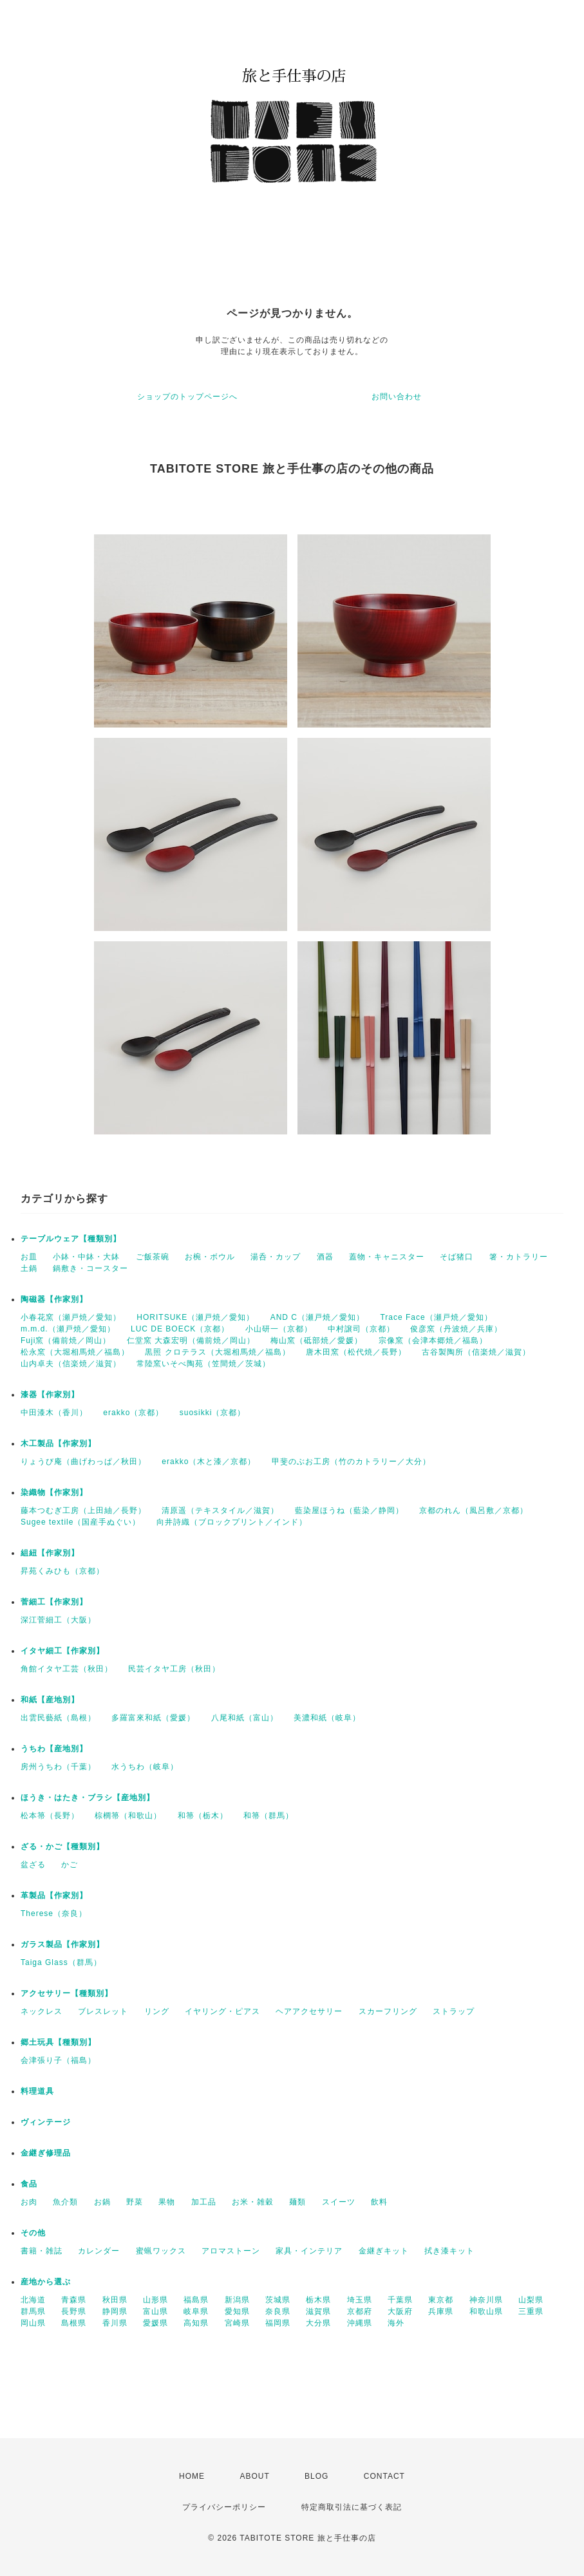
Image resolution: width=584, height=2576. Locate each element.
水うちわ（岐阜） (144, 1766)
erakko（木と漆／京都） (209, 1461)
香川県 (114, 2322)
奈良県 (277, 2311)
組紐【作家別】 (50, 1552)
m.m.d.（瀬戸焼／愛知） (68, 1328)
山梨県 (530, 2299)
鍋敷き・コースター (90, 1268)
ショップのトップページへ (187, 396)
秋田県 (114, 2299)
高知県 (196, 2322)
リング (156, 2011)
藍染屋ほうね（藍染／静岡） (349, 1510)
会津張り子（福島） (58, 2060)
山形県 (155, 2299)
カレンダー (99, 2250)
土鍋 (29, 1268)
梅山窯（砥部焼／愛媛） (316, 1340)
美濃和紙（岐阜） (327, 1717)
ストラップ (454, 2011)
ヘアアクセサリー (309, 2011)
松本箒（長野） (50, 1815)
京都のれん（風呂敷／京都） (473, 1510)
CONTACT (384, 2476)
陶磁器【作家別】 (54, 1299)
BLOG (316, 2476)
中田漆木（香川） (54, 1412)
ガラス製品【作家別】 (62, 1944)
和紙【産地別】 (50, 1699)
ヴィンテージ (46, 2122)
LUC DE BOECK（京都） (180, 1328)
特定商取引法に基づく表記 (351, 2507)
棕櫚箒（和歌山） (128, 1815)
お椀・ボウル (210, 1256)
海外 (396, 2322)
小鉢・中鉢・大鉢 (86, 1256)
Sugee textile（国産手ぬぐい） (80, 1522)
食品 (29, 2183)
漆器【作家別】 (50, 1394)
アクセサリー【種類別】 (67, 1993)
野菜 (134, 2201)
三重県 (530, 2311)
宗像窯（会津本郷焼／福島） (433, 1340)
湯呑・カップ (275, 1256)
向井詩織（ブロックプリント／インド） (231, 1522)
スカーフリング (388, 2011)
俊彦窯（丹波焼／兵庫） (456, 1328)
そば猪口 (456, 1256)
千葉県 (400, 2299)
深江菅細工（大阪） (58, 1619)
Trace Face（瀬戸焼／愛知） (436, 1317)
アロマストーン (231, 2250)
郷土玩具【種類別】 (58, 2042)
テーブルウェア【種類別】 (71, 1238)
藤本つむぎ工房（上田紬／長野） (83, 1510)
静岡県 (114, 2311)
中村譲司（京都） (361, 1328)
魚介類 (65, 2201)
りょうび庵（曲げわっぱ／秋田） (83, 1461)
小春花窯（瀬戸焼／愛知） (71, 1317)
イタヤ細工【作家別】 (62, 1650)
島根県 (73, 2322)
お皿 (29, 1256)
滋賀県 (318, 2311)
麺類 (297, 2201)
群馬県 (33, 2311)
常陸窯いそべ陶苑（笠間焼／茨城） (203, 1363)
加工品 (203, 2201)
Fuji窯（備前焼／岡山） (66, 1340)
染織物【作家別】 (54, 1492)
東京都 (440, 2299)
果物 (166, 2201)
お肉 (29, 2201)
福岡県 (277, 2322)
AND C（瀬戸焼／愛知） (317, 1317)
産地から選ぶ (46, 2281)
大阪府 (400, 2311)
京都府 (359, 2311)
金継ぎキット (384, 2250)
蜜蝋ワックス (161, 2250)
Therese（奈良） (54, 1913)
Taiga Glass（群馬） (61, 1962)
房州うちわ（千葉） (58, 1766)
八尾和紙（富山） (244, 1717)
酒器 (325, 1256)
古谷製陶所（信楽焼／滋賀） (476, 1352)
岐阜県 (196, 2311)
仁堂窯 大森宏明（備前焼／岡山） (191, 1340)
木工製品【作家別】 (58, 1443)
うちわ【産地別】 (54, 1748)
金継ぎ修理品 (46, 2153)
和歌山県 (486, 2311)
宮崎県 (237, 2322)
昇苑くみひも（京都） (62, 1570)
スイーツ (338, 2201)
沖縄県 (359, 2322)
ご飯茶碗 (152, 1256)
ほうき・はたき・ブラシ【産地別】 (88, 1797)
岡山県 (33, 2322)
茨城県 (277, 2299)
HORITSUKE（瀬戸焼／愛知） (195, 1317)
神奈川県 (486, 2299)
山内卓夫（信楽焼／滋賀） (71, 1363)
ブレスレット (103, 2011)
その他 (33, 2232)
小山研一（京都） (278, 1328)
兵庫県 (440, 2311)
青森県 (73, 2299)
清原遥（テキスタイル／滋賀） (220, 1510)
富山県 (155, 2311)
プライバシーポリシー (224, 2507)
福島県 (196, 2299)
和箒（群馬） (268, 1815)
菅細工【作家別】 (54, 1601)
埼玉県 (359, 2299)
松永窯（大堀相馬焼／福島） (75, 1352)
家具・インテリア (309, 2250)
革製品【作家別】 (54, 1895)
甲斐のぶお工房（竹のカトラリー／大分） (351, 1461)
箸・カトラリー (518, 1256)
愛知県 (237, 2311)
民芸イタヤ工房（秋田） (174, 1668)
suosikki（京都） (213, 1412)
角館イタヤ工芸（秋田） (67, 1668)
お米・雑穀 (253, 2201)
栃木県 (318, 2299)
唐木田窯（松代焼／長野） (356, 1352)
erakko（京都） (133, 1412)
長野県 (73, 2311)
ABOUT (254, 2476)
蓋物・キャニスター (386, 1256)
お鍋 (102, 2201)
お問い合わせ (397, 396)
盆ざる (33, 1864)
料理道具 (37, 2091)
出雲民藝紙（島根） (58, 1717)
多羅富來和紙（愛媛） (153, 1717)
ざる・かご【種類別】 (62, 1846)
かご (69, 1864)
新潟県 (237, 2299)
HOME (192, 2476)
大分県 (318, 2322)
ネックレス (41, 2011)
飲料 (379, 2201)
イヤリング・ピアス (222, 2011)
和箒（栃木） (203, 1815)
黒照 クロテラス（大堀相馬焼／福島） (217, 1352)
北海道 (33, 2299)
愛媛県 (155, 2322)
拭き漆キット (449, 2250)
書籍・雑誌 (41, 2250)
